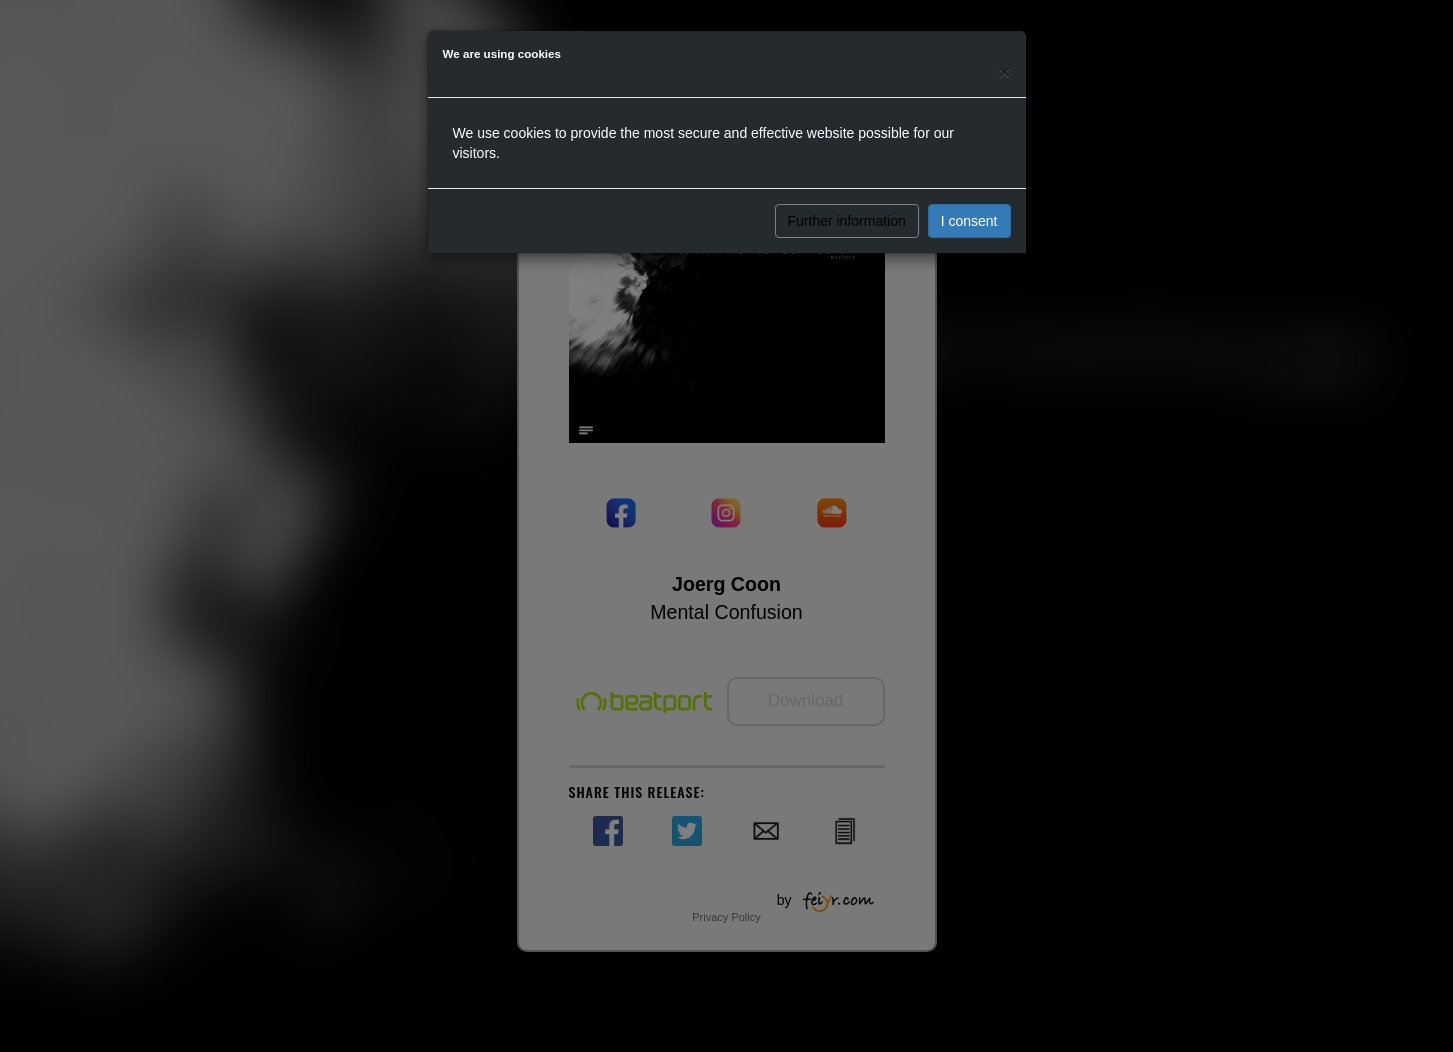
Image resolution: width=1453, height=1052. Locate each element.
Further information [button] (847, 221)
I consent (969, 221)
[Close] (1004, 71)
